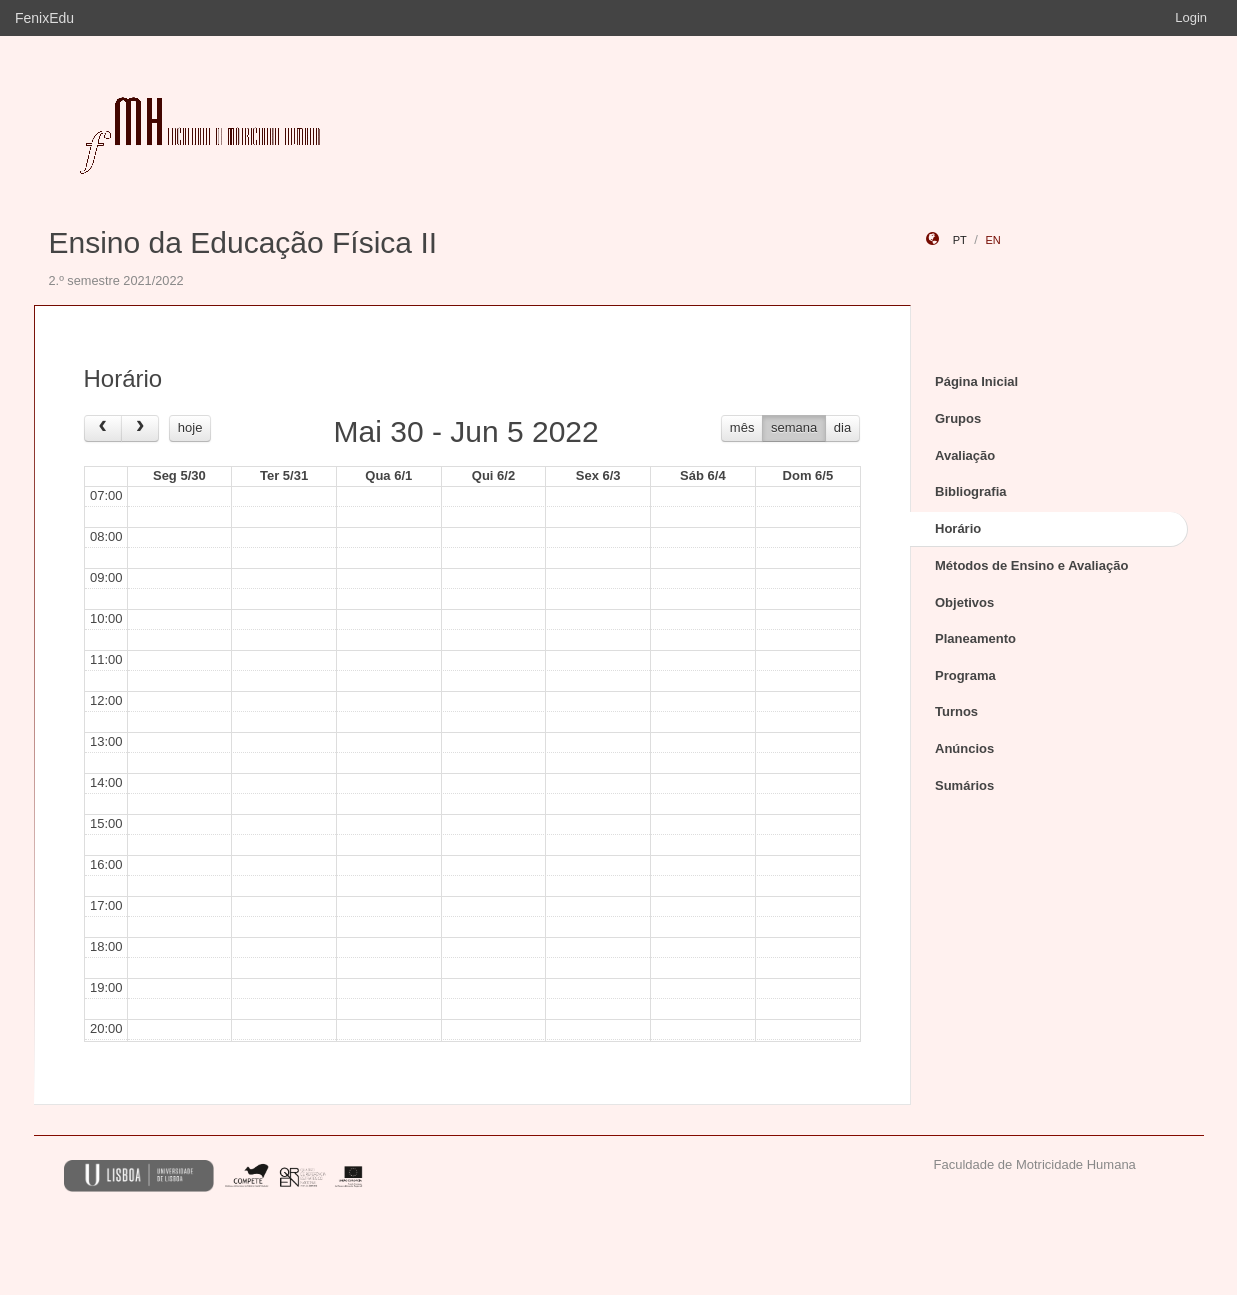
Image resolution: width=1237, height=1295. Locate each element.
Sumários (964, 785)
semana (794, 427)
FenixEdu (44, 18)
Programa (965, 675)
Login (1191, 17)
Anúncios (964, 748)
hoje (190, 427)
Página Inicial (976, 381)
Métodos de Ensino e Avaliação (1031, 565)
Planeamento (975, 638)
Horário (958, 528)
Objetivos (964, 602)
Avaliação (965, 455)
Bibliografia (971, 491)
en (992, 240)
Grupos (958, 418)
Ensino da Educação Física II (243, 242)
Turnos (956, 711)
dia (842, 427)
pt (960, 240)
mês (742, 427)
